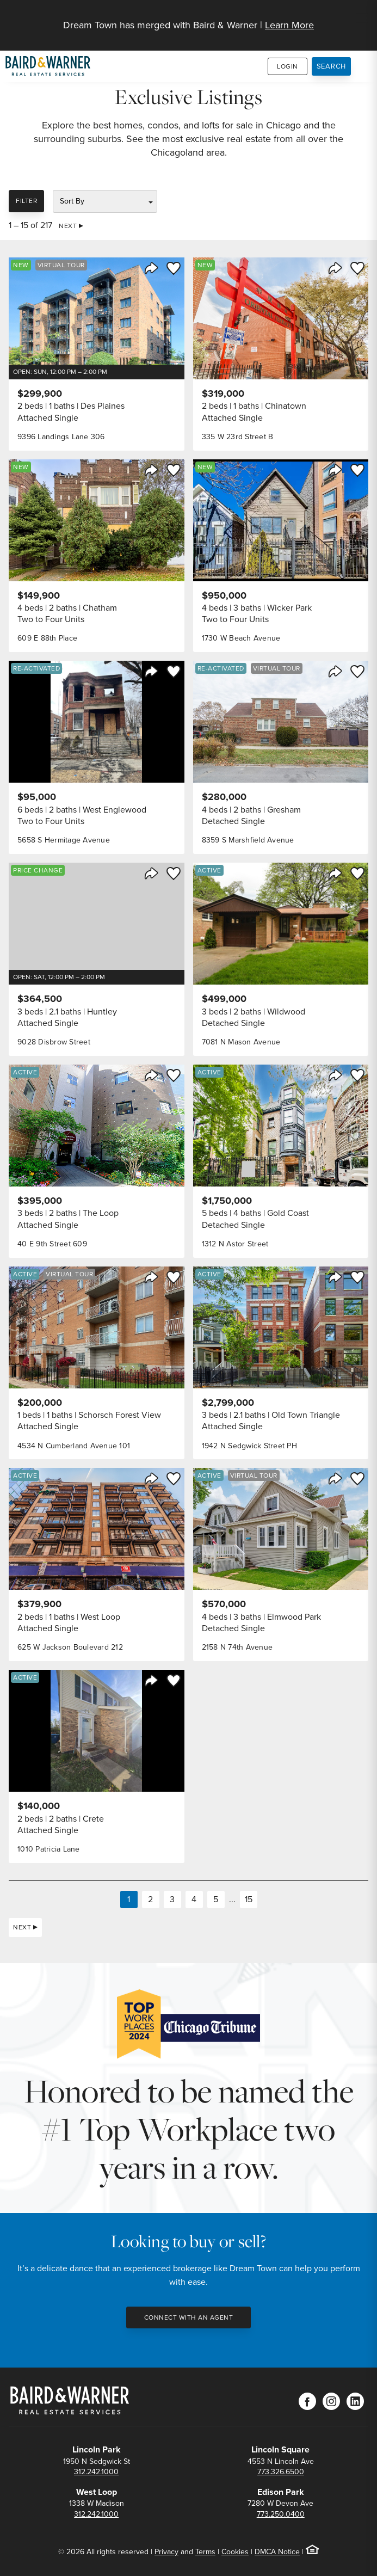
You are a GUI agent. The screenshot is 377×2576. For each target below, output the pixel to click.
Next (68, 226)
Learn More (289, 25)
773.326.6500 (280, 2471)
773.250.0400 (281, 2514)
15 (248, 1899)
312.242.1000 (96, 2471)
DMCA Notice (277, 2551)
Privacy (166, 2551)
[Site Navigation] (362, 19)
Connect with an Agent (188, 2317)
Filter (26, 201)
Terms (205, 2551)
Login (287, 66)
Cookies (235, 2551)
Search (332, 66)
